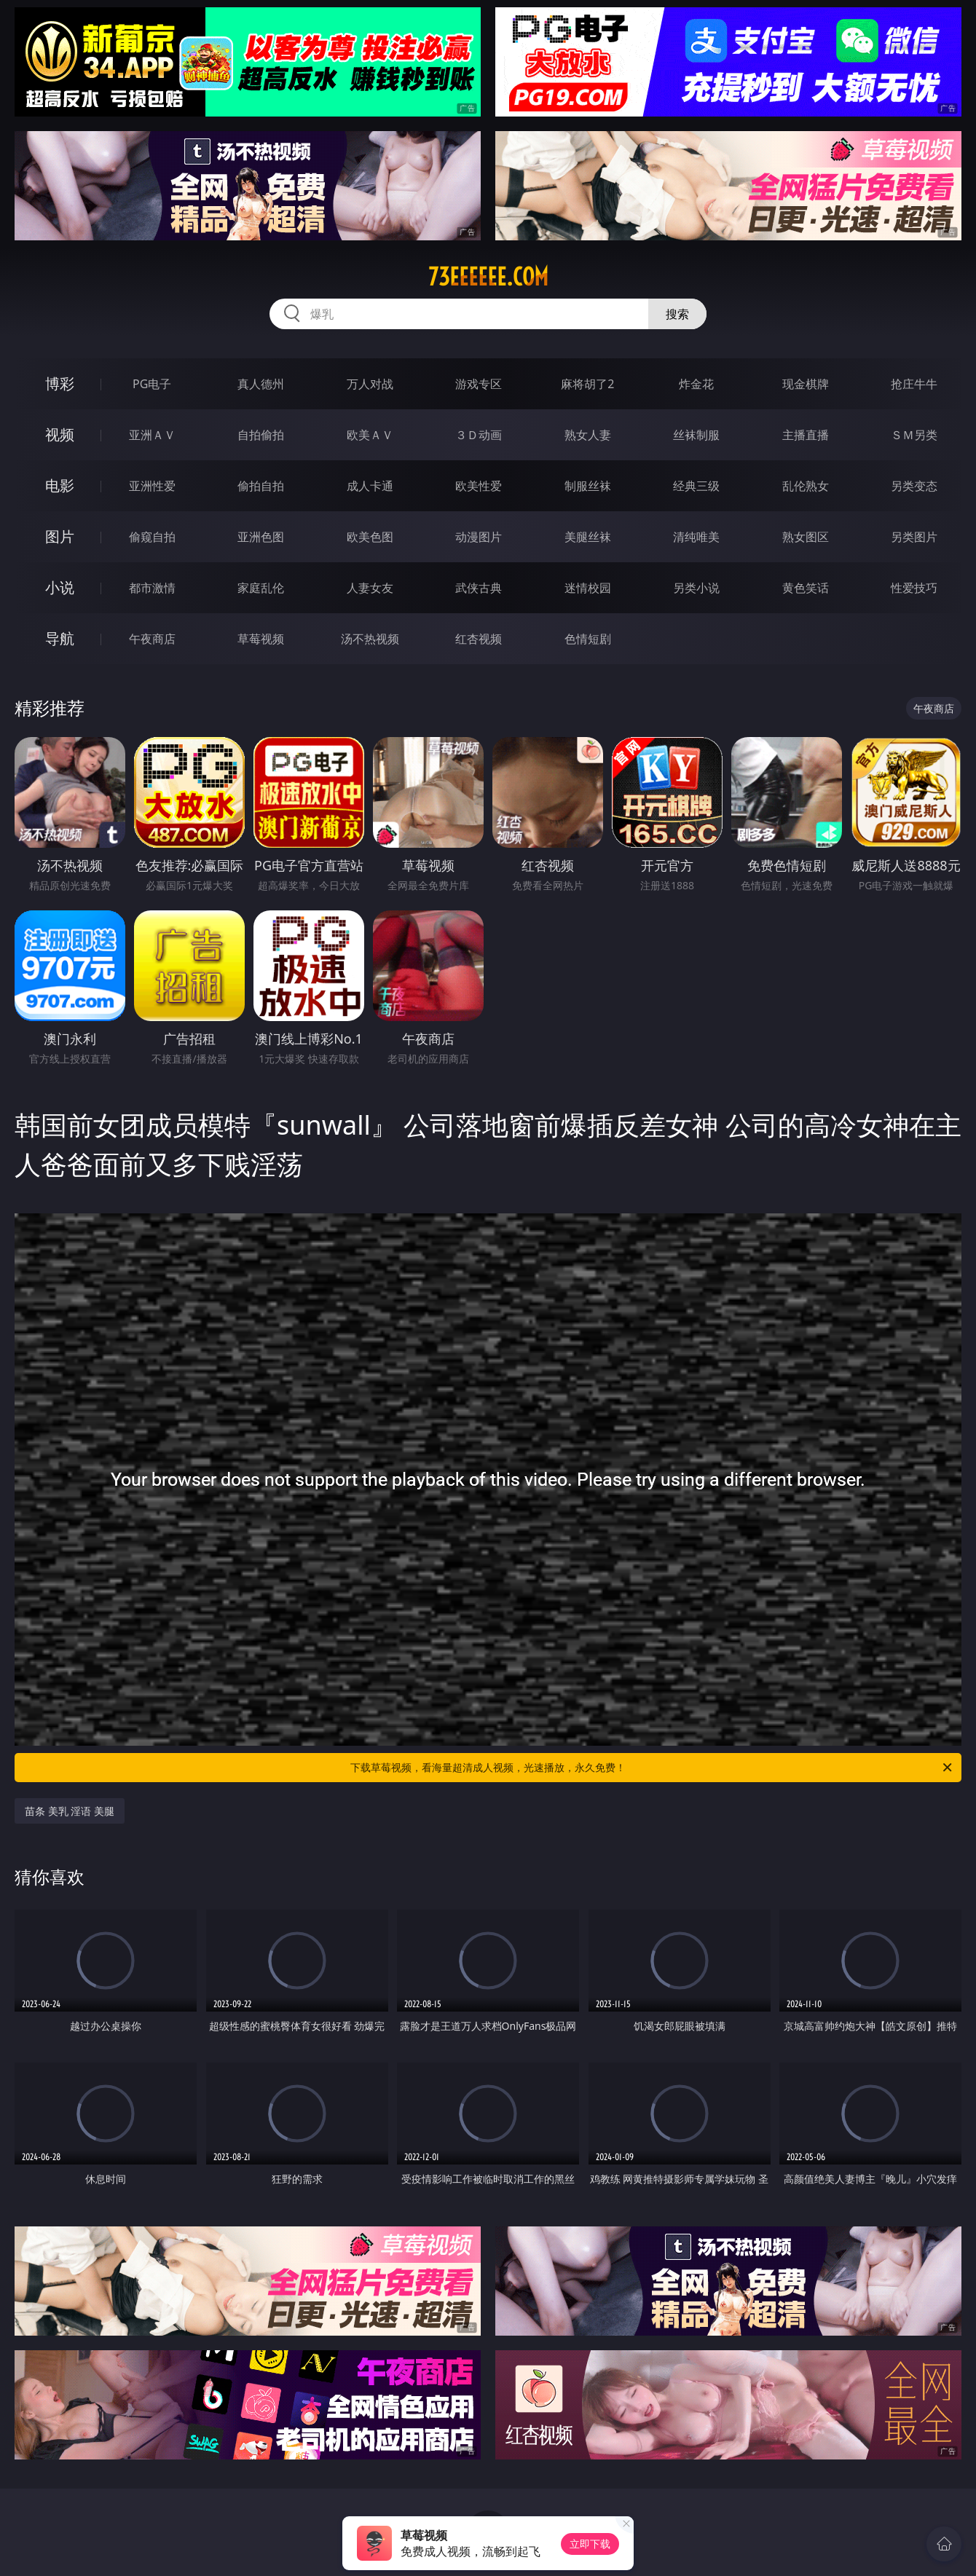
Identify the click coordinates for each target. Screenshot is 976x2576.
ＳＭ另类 (914, 435)
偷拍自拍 (260, 486)
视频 (59, 434)
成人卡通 (370, 486)
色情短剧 (587, 639)
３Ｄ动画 (478, 435)
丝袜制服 (696, 435)
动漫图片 (478, 537)
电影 (59, 485)
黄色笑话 (805, 588)
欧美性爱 (478, 486)
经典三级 (696, 486)
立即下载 (590, 2544)
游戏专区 (478, 384)
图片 (59, 536)
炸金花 (696, 384)
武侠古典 (478, 588)
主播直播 (805, 435)
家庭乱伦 (260, 588)
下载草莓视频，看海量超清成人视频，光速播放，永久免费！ (652, 1767)
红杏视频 (478, 639)
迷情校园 (587, 588)
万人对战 (370, 384)
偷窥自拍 (152, 537)
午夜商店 (152, 639)
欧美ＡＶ (370, 435)
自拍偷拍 (260, 435)
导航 (59, 638)
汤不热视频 (370, 639)
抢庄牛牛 (914, 384)
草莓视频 (260, 639)
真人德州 (260, 384)
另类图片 (914, 537)
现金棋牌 (805, 384)
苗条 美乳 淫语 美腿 (69, 1811)
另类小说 (696, 588)
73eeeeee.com (488, 276)
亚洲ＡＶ (152, 435)
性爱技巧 (914, 588)
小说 (59, 587)
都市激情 (152, 588)
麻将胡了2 (587, 384)
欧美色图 (370, 537)
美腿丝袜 (587, 537)
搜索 (677, 314)
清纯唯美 (696, 537)
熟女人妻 (587, 435)
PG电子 (152, 384)
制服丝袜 (587, 486)
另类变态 (914, 486)
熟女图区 (805, 537)
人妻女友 (370, 588)
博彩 (59, 383)
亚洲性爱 (152, 486)
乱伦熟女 (805, 486)
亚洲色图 (260, 537)
